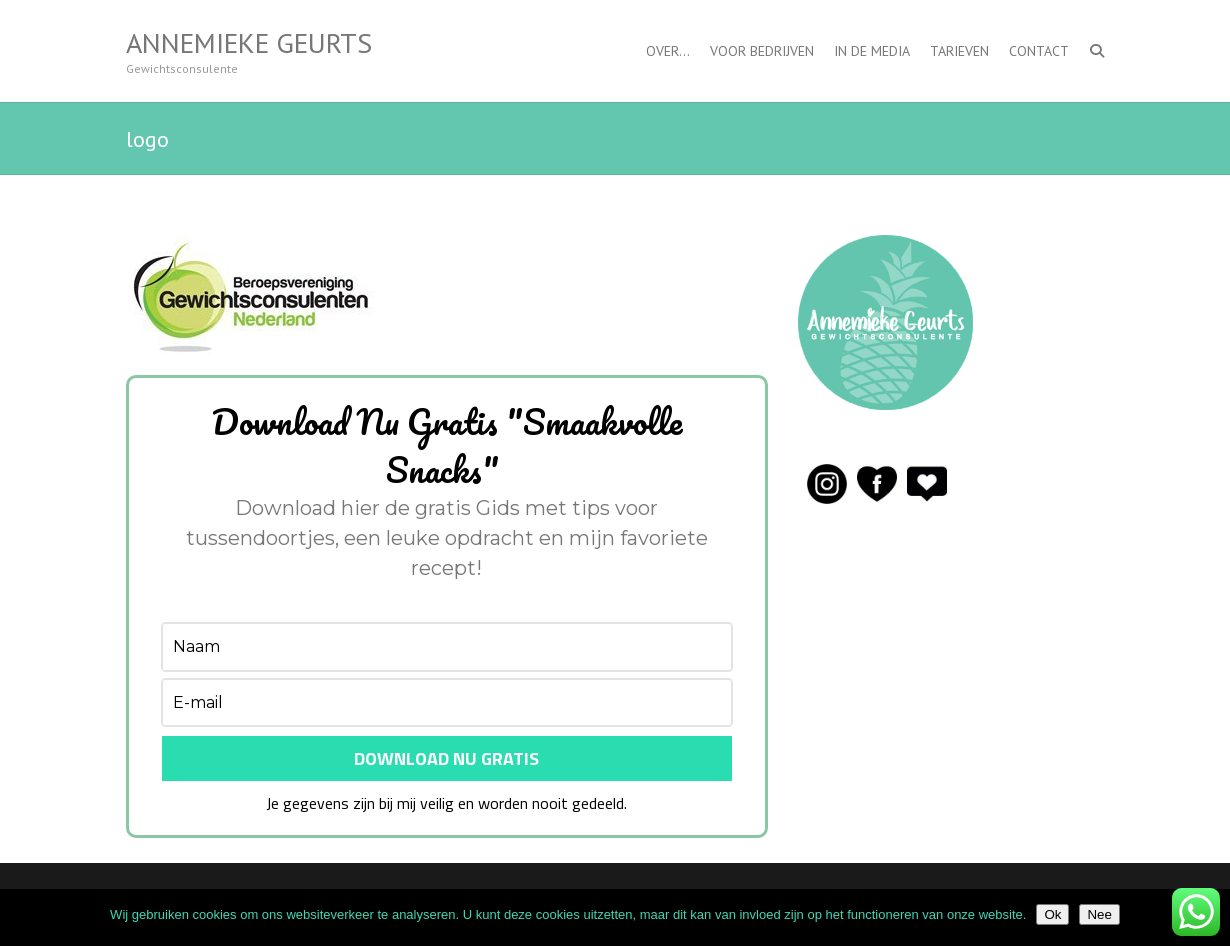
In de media (872, 51)
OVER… (668, 51)
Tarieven (959, 51)
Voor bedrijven (762, 51)
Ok (1052, 914)
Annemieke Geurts (249, 43)
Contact (1039, 51)
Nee (1099, 914)
